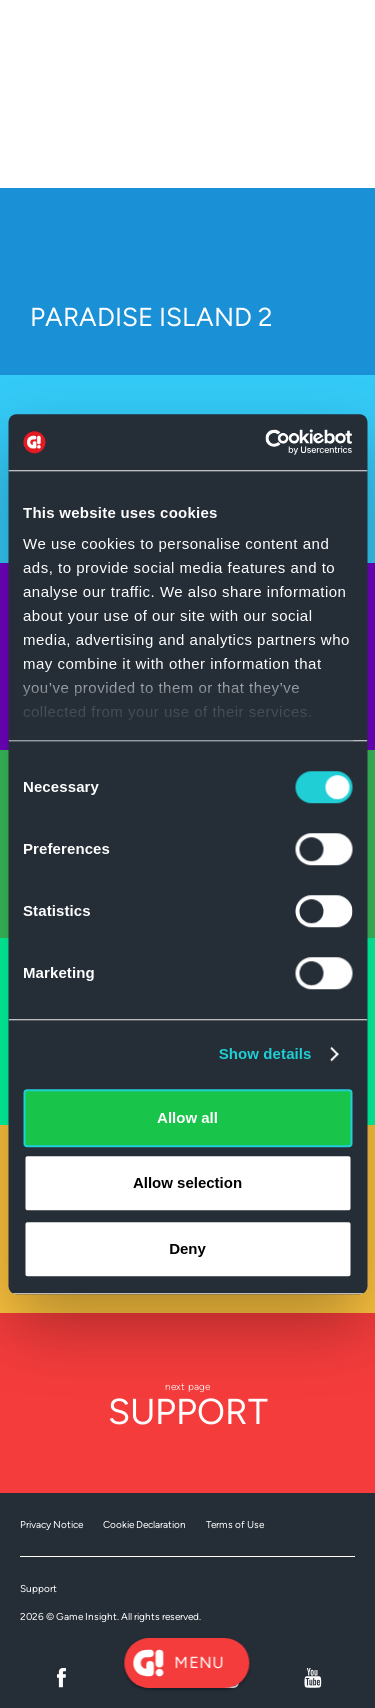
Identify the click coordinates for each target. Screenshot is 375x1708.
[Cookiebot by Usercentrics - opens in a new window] (267, 442)
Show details (265, 1053)
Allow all (187, 1117)
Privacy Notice (51, 1524)
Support (38, 1588)
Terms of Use (235, 1524)
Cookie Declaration (144, 1524)
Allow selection (187, 1182)
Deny (187, 1248)
